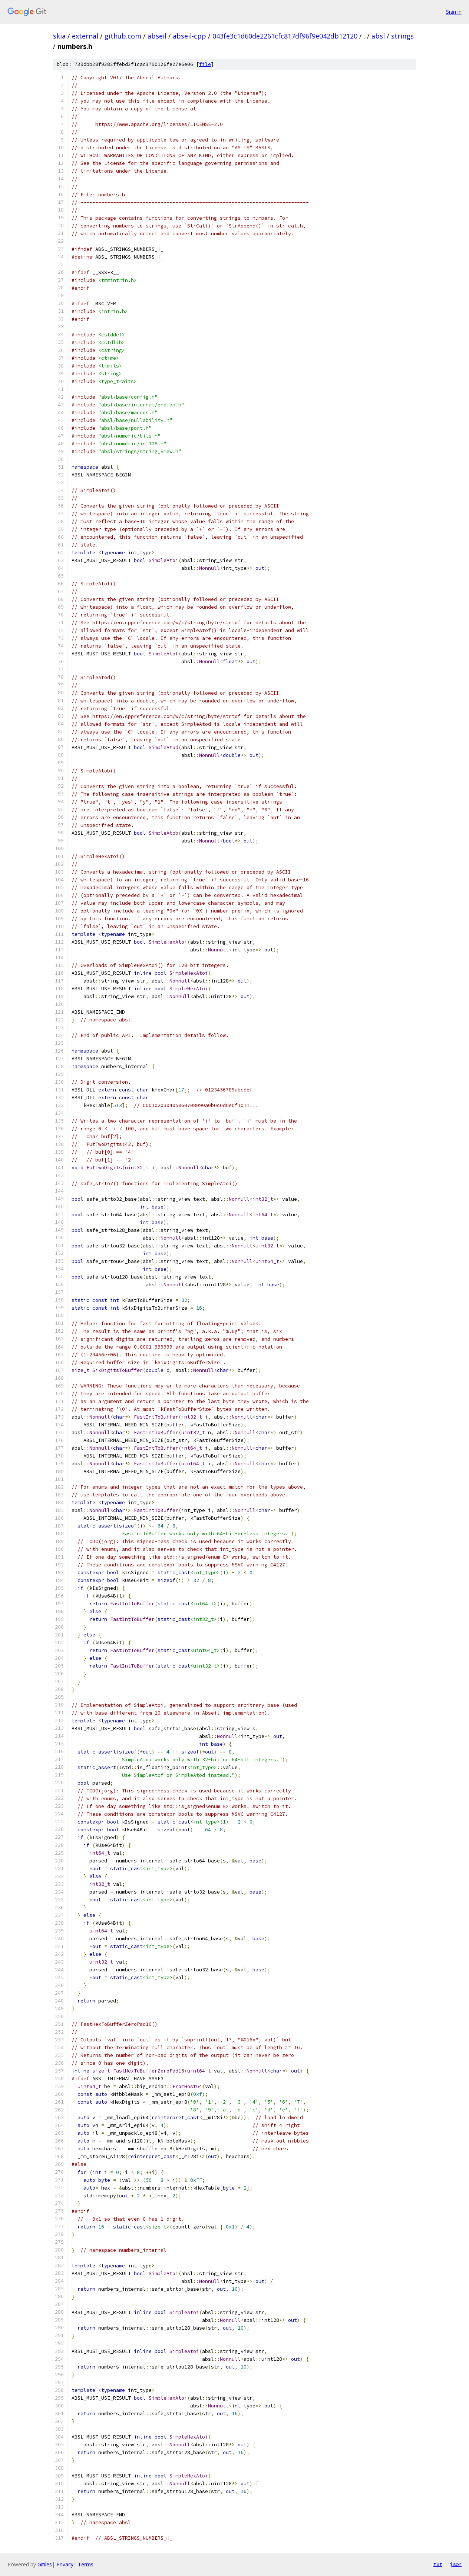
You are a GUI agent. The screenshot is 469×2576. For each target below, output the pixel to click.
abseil (157, 35)
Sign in (454, 11)
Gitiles (44, 2564)
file (205, 64)
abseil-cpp (189, 35)
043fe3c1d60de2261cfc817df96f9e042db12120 (284, 35)
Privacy (64, 2564)
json (456, 2564)
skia (59, 35)
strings (402, 35)
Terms (85, 2564)
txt (437, 2564)
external (85, 35)
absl (378, 35)
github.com (123, 35)
